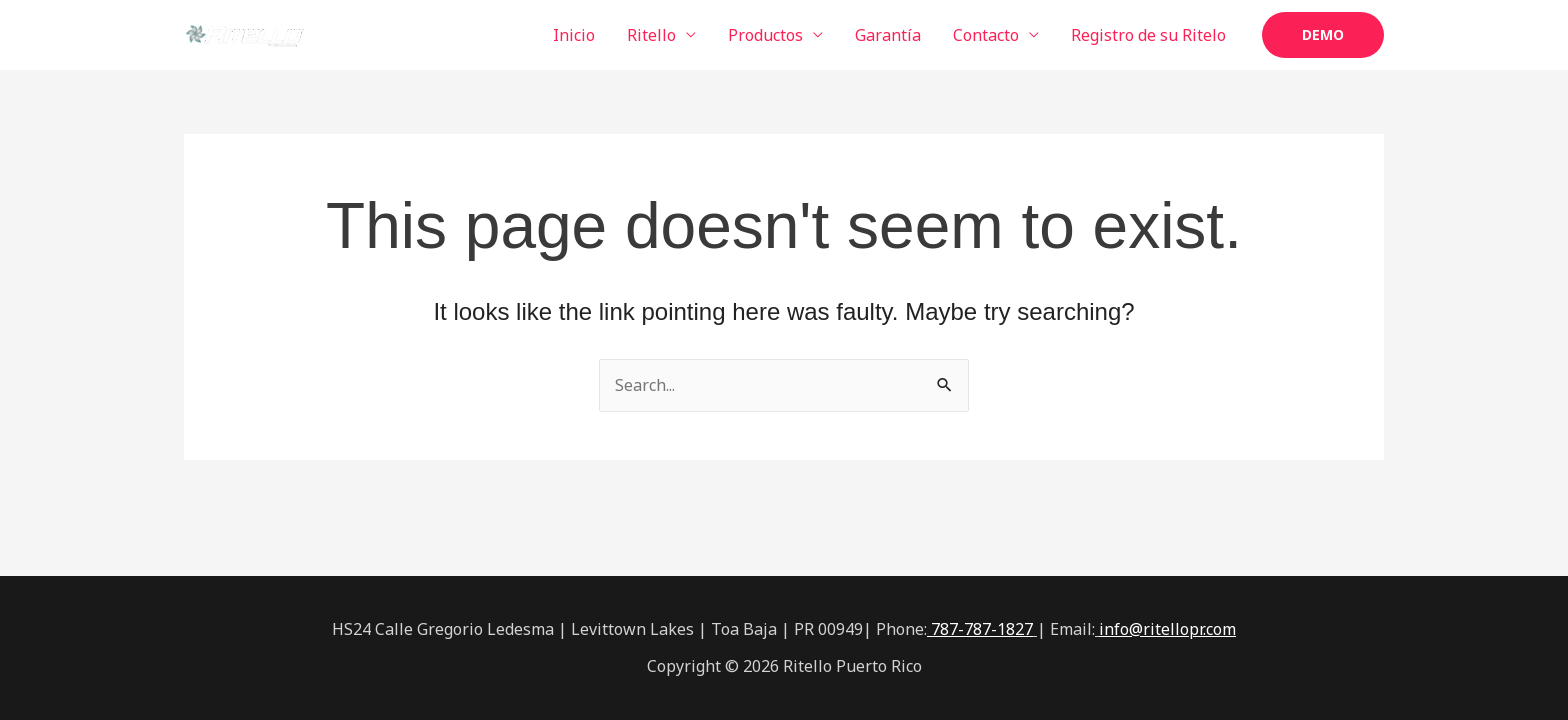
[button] (1323, 35)
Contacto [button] (986, 35)
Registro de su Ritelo (1148, 35)
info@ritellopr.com (1167, 629)
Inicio (574, 35)
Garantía (888, 35)
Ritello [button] (651, 35)
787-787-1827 (980, 629)
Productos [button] (765, 35)
